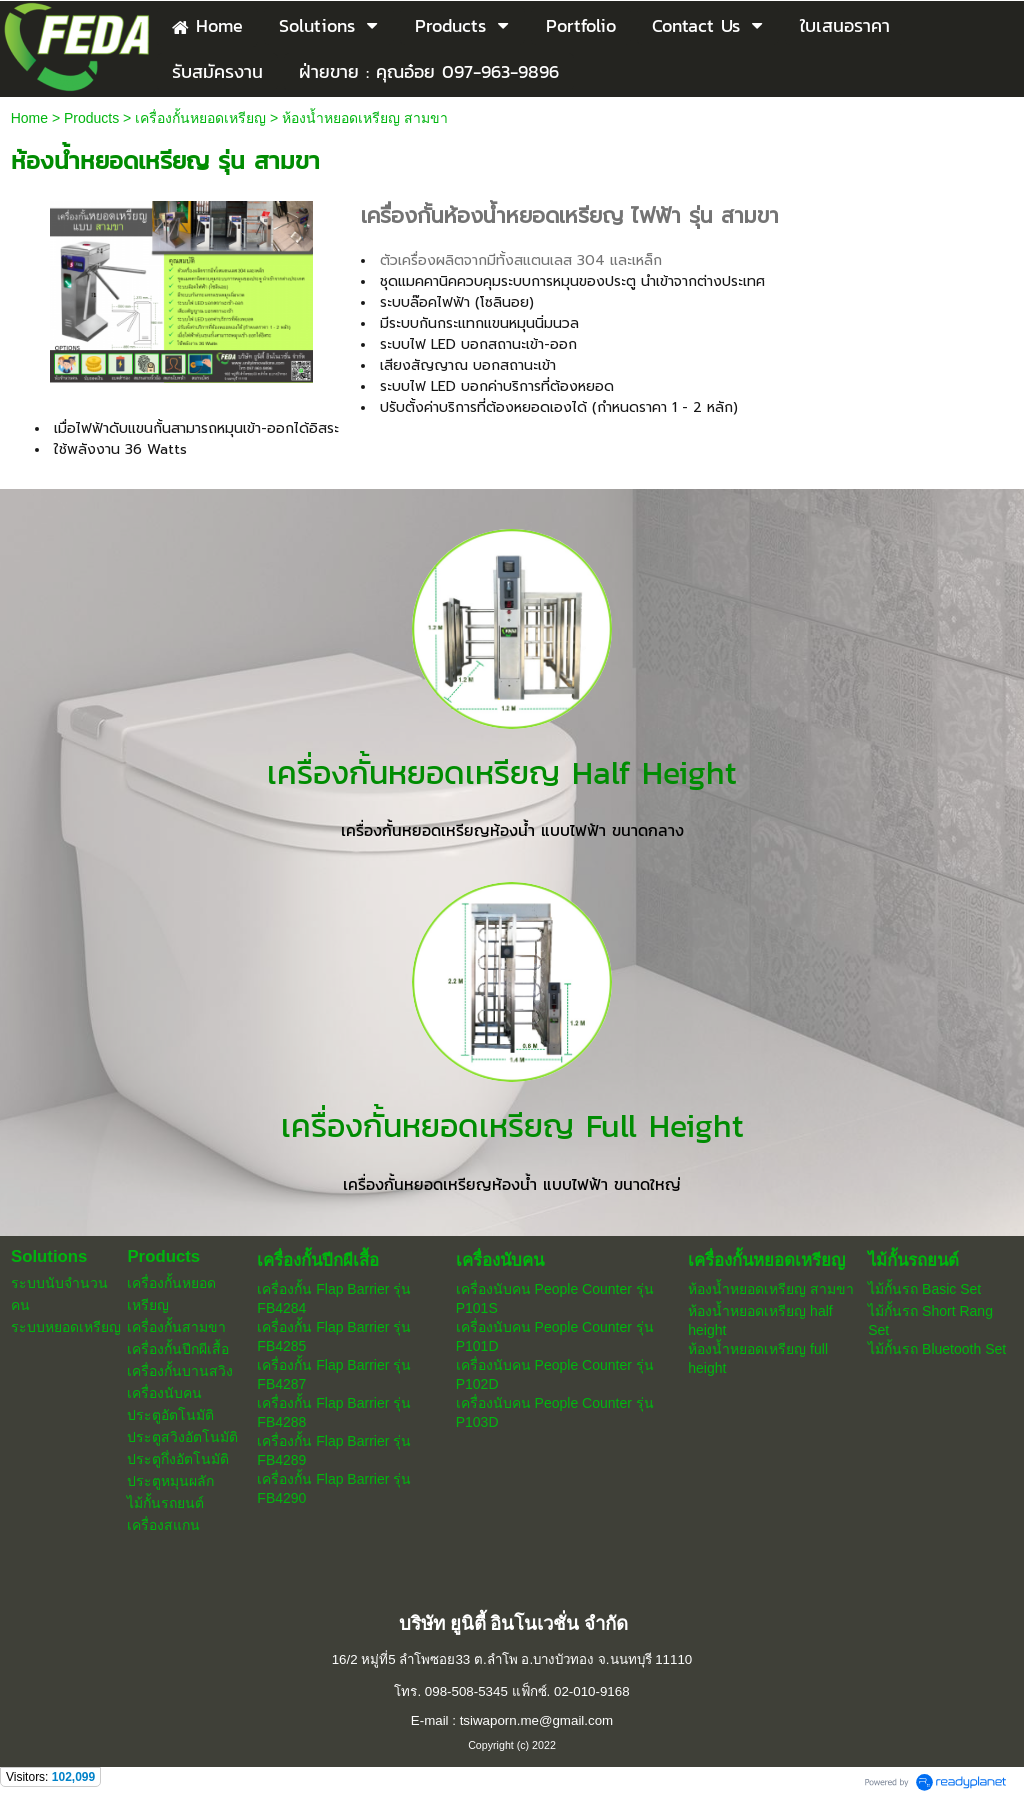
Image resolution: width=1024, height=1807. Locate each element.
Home (29, 118)
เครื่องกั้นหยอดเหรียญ (200, 118)
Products (91, 118)
